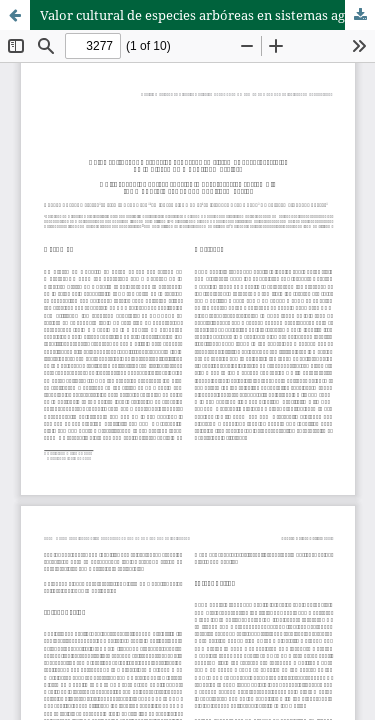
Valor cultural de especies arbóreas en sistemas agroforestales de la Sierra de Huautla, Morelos (207, 15)
